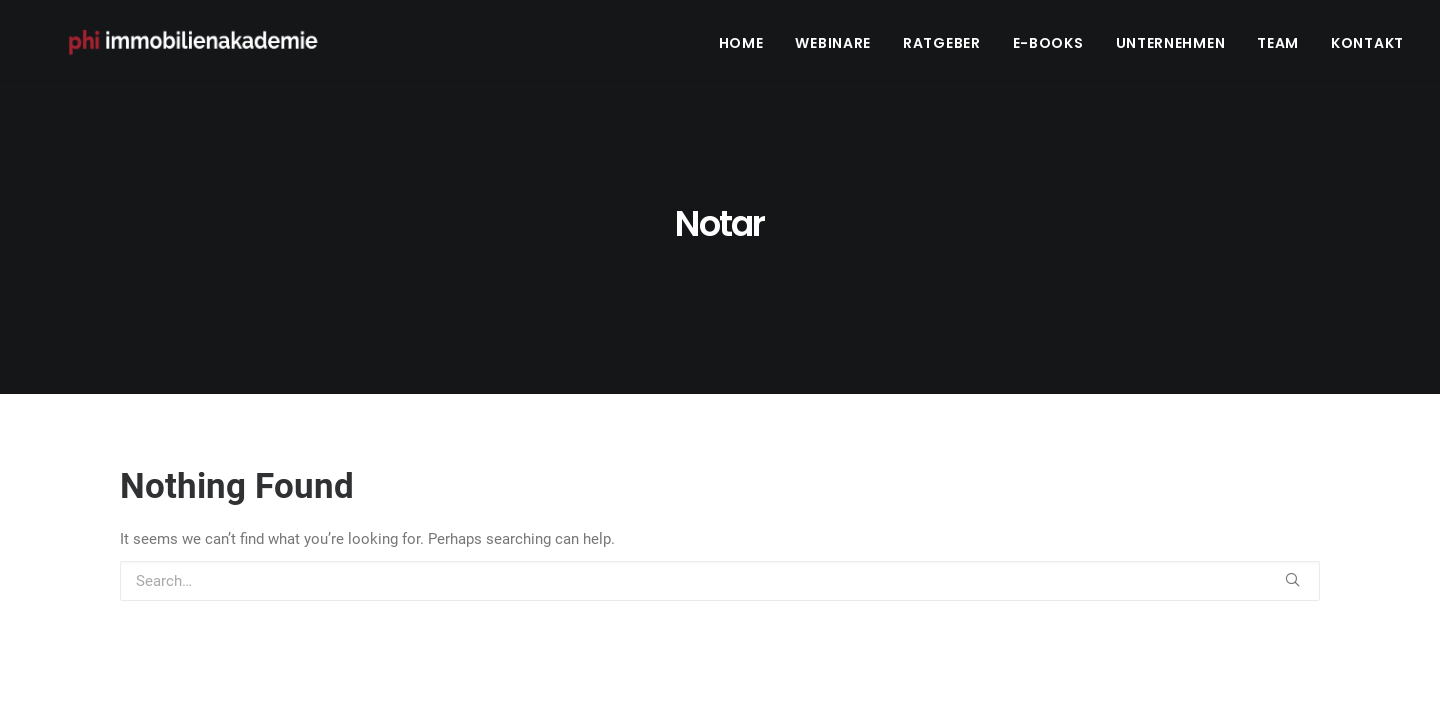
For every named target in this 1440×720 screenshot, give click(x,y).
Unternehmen (1171, 47)
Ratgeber (942, 47)
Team (1278, 47)
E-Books (1048, 47)
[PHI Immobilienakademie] (202, 47)
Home (741, 47)
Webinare (833, 47)
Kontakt (1367, 47)
